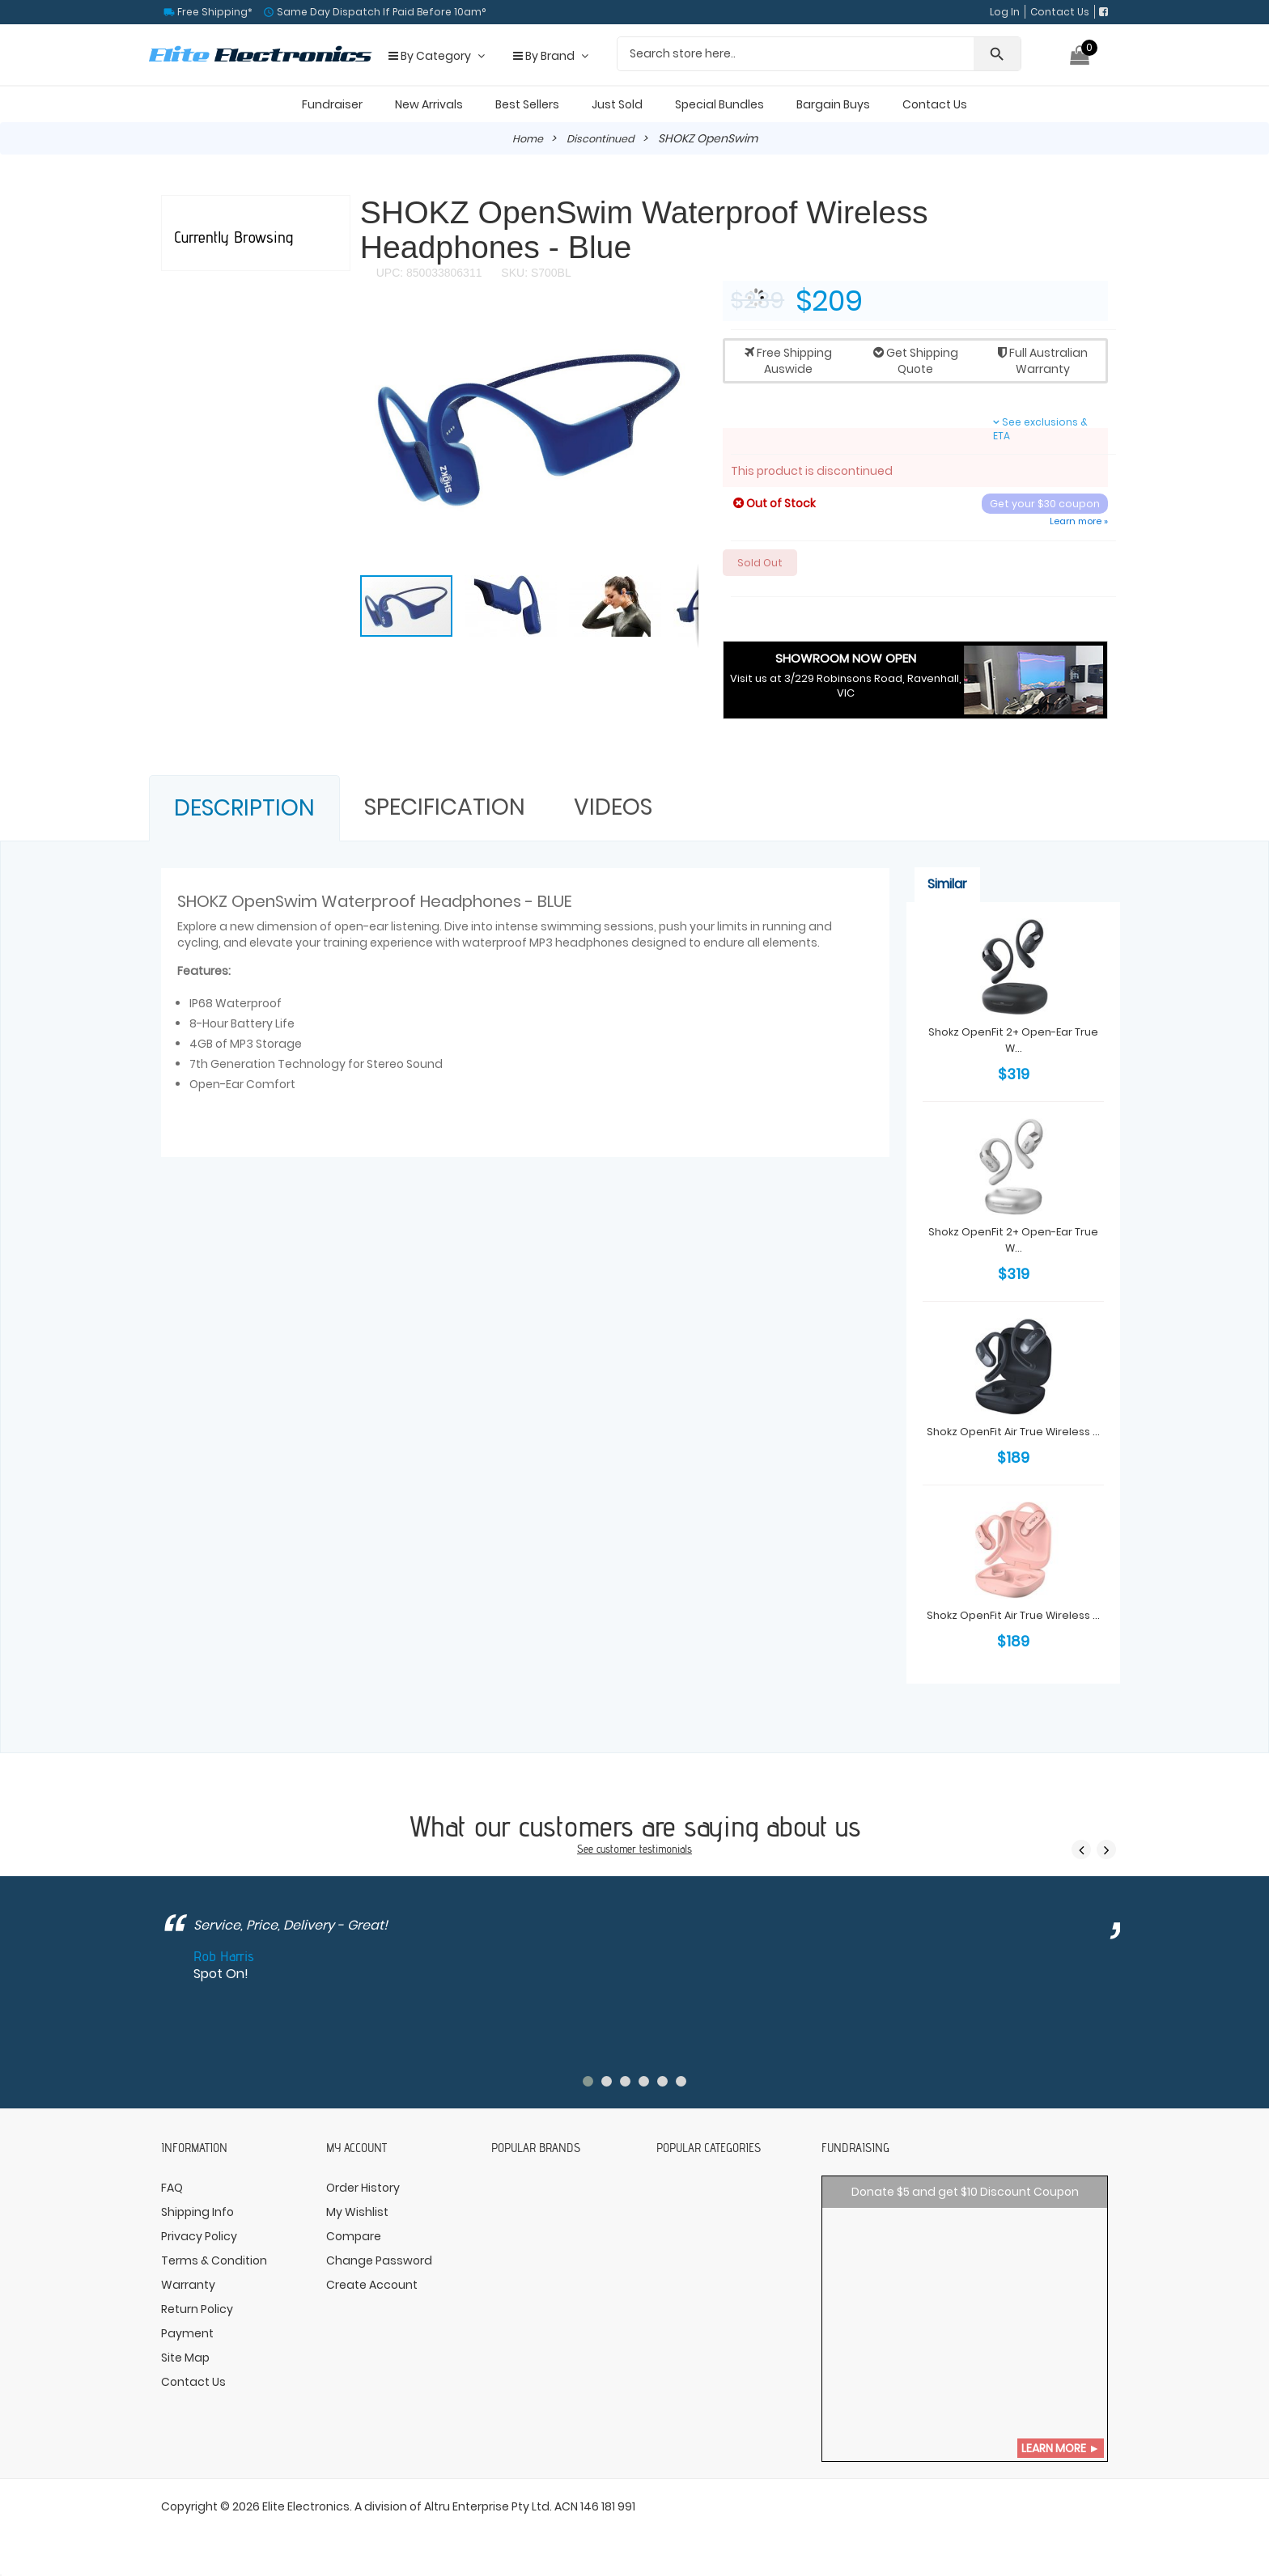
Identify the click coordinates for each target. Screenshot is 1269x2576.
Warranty (188, 2286)
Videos (613, 809)
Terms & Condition (214, 2262)
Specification (444, 809)
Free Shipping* (214, 12)
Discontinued (602, 138)
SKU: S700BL (534, 272)
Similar (947, 886)
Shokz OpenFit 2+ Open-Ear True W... (1013, 1041)
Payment (187, 2335)
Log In (1005, 12)
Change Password (379, 2262)
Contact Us (1059, 12)
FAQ (172, 2189)
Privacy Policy (199, 2238)
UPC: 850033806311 (429, 272)
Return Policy (197, 2311)
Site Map (185, 2359)
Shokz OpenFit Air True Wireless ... (1014, 1441)
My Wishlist (357, 2213)
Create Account (372, 2286)
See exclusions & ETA (1040, 429)
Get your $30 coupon (1044, 503)
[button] (684, 328)
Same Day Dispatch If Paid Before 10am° (380, 12)
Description (244, 810)
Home (524, 138)
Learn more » (1079, 521)
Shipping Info (197, 2213)
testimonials (668, 1850)
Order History (363, 2189)
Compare (353, 2238)
